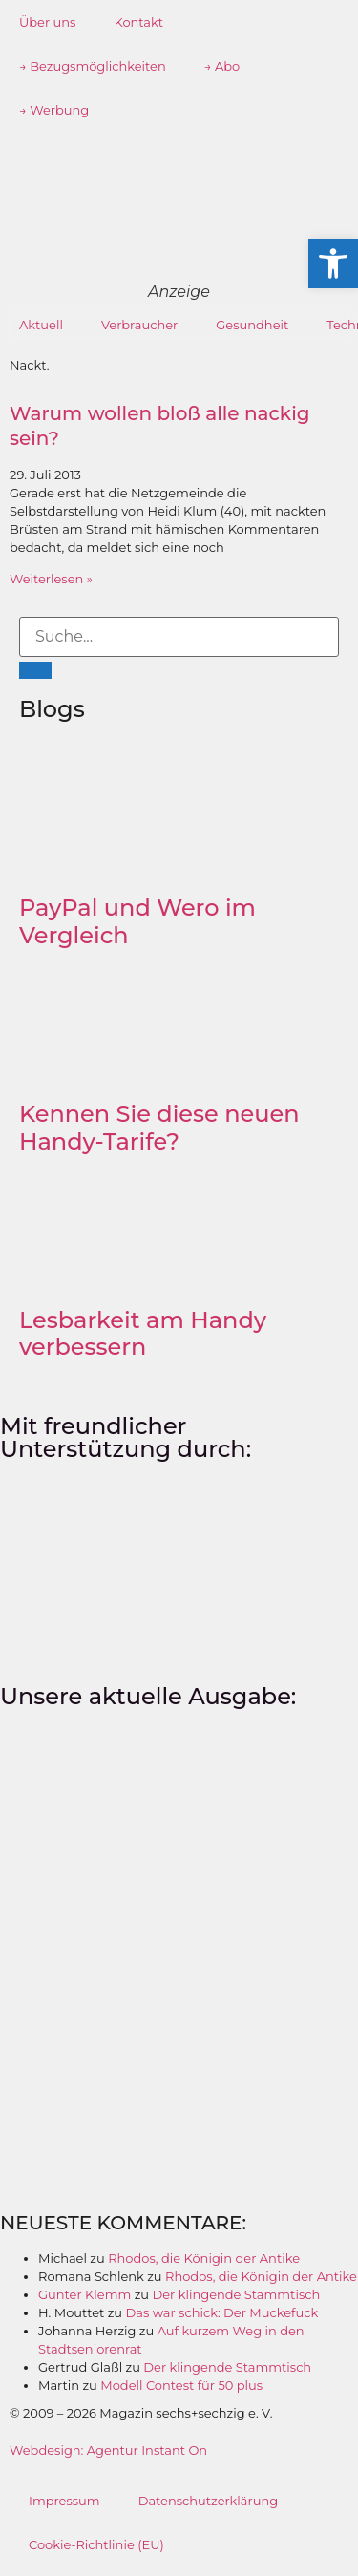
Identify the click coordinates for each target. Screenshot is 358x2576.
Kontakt (138, 22)
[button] (333, 263)
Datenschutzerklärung (208, 2500)
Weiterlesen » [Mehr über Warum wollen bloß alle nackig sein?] (51, 578)
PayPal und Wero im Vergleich (137, 921)
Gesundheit (252, 324)
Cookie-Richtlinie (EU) (96, 2544)
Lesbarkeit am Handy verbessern (142, 1334)
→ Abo (222, 66)
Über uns (47, 22)
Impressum (64, 2500)
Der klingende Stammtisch (236, 2294)
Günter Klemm (84, 2294)
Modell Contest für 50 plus (181, 2385)
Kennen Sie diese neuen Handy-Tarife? (159, 1127)
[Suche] (35, 670)
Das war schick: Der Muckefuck (222, 2312)
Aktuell (41, 324)
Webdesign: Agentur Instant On (108, 2450)
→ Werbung (54, 109)
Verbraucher (139, 324)
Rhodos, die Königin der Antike (204, 2258)
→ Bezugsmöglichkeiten (92, 66)
